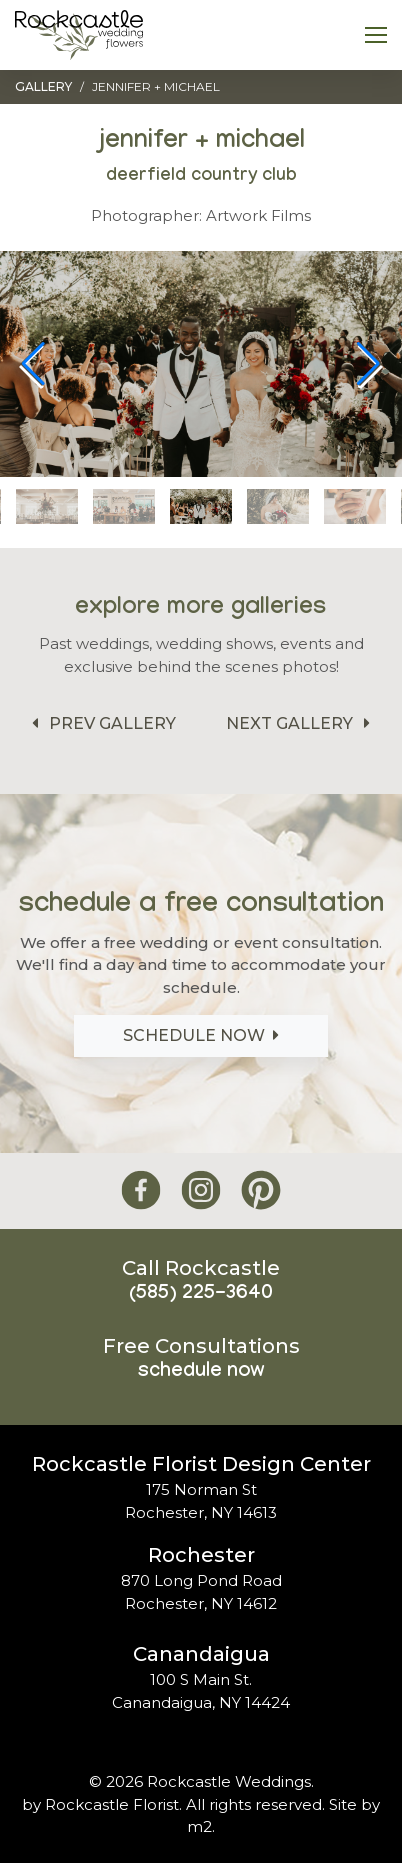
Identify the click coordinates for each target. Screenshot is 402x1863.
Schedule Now (201, 1035)
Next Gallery (301, 723)
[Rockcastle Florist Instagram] (201, 1190)
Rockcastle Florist (112, 1804)
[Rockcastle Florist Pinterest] (261, 1190)
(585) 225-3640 (201, 1295)
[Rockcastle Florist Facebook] (141, 1190)
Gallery (43, 86)
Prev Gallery (100, 723)
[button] (368, 364)
